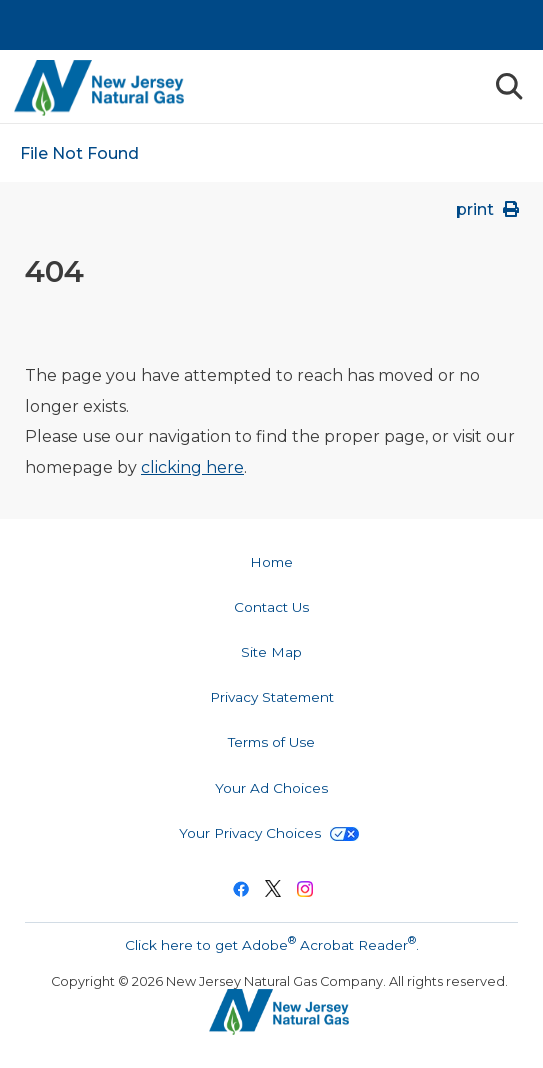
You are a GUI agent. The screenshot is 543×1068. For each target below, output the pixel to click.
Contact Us (271, 607)
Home (271, 562)
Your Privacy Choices (269, 833)
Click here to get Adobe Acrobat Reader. (272, 943)
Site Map (271, 652)
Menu (463, 85)
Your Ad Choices (271, 788)
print (489, 209)
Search (508, 86)
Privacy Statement (272, 697)
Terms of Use (271, 742)
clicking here (192, 467)
